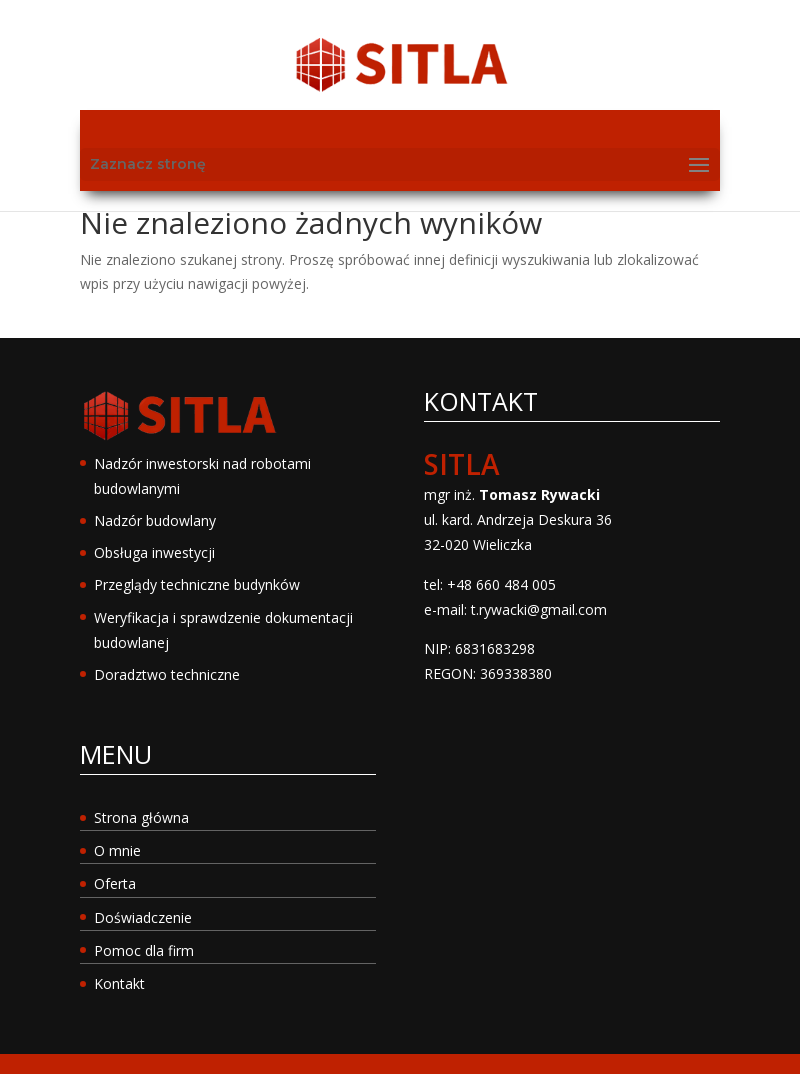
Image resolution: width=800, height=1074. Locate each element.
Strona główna (141, 817)
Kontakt (119, 983)
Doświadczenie (143, 917)
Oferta (115, 883)
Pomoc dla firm (144, 950)
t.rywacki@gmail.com (539, 609)
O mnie (117, 850)
